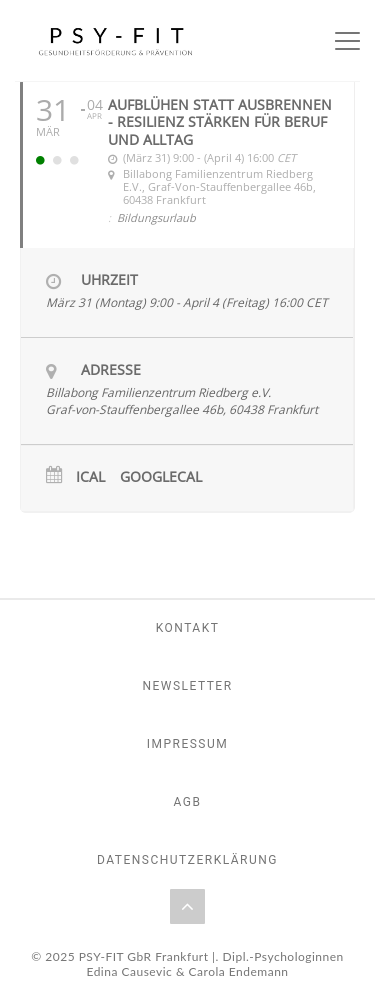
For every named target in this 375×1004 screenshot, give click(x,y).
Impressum (188, 744)
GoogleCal (161, 477)
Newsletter (187, 686)
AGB (188, 802)
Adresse (111, 369)
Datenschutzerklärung (187, 860)
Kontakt (188, 628)
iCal (90, 477)
